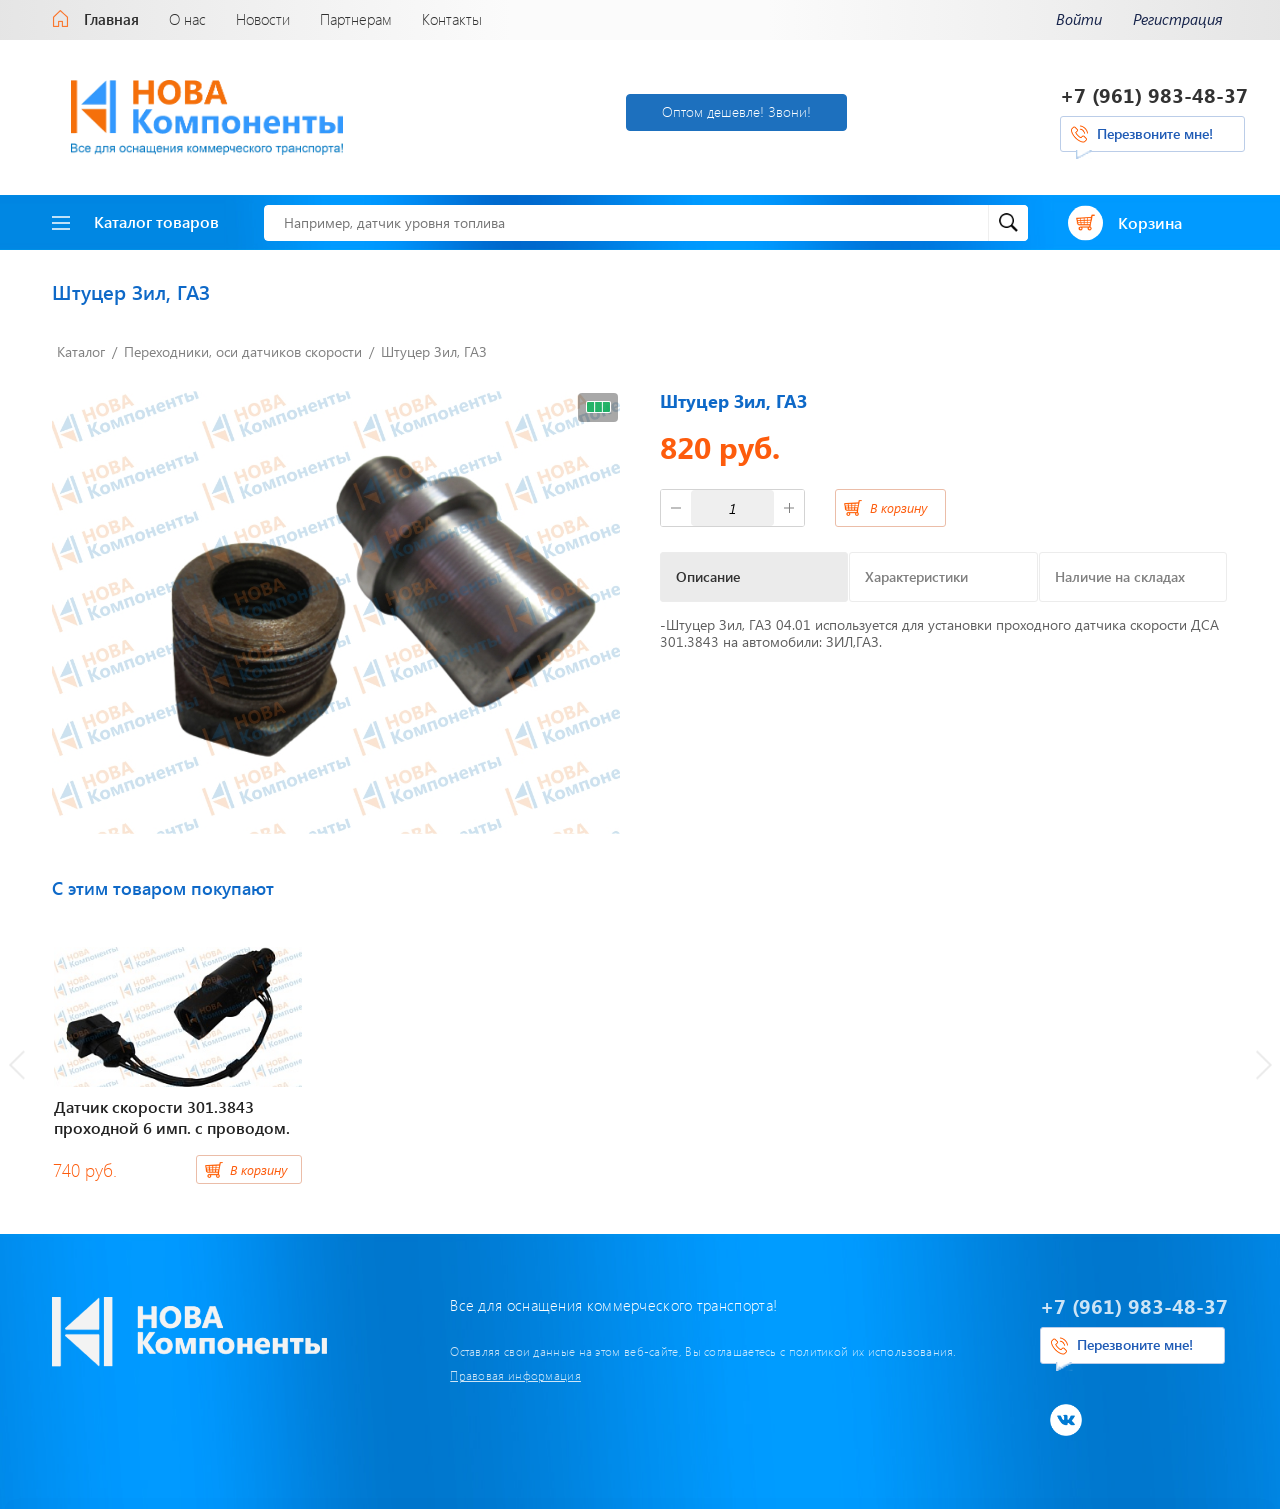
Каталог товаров (135, 221)
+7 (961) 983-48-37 (1154, 94)
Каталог (81, 351)
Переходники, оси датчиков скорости (243, 351)
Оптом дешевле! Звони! (736, 111)
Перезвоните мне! (1155, 133)
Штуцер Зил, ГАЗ (434, 351)
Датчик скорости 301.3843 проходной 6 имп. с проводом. (172, 1117)
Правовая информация (515, 1375)
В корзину (898, 507)
